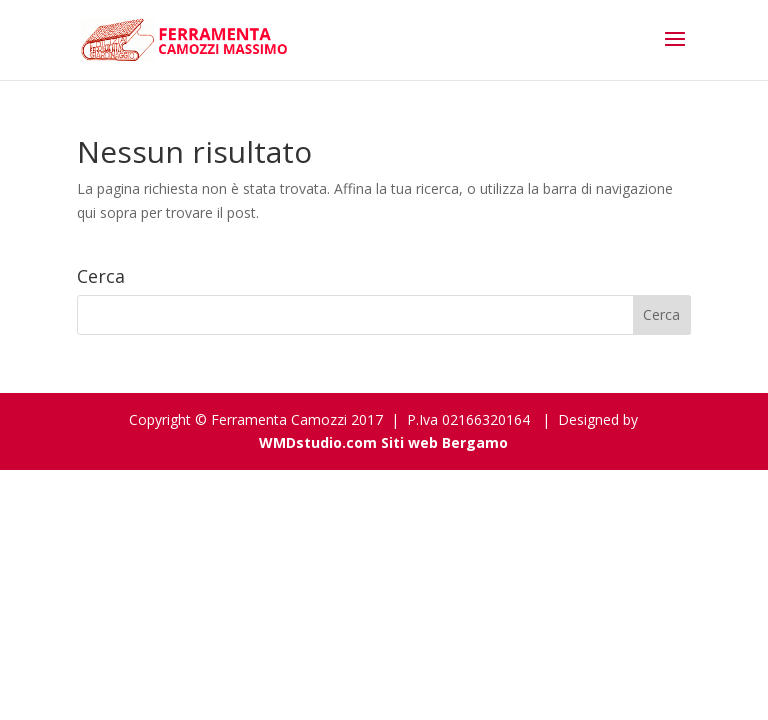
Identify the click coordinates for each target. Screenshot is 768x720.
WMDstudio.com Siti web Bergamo (383, 442)
